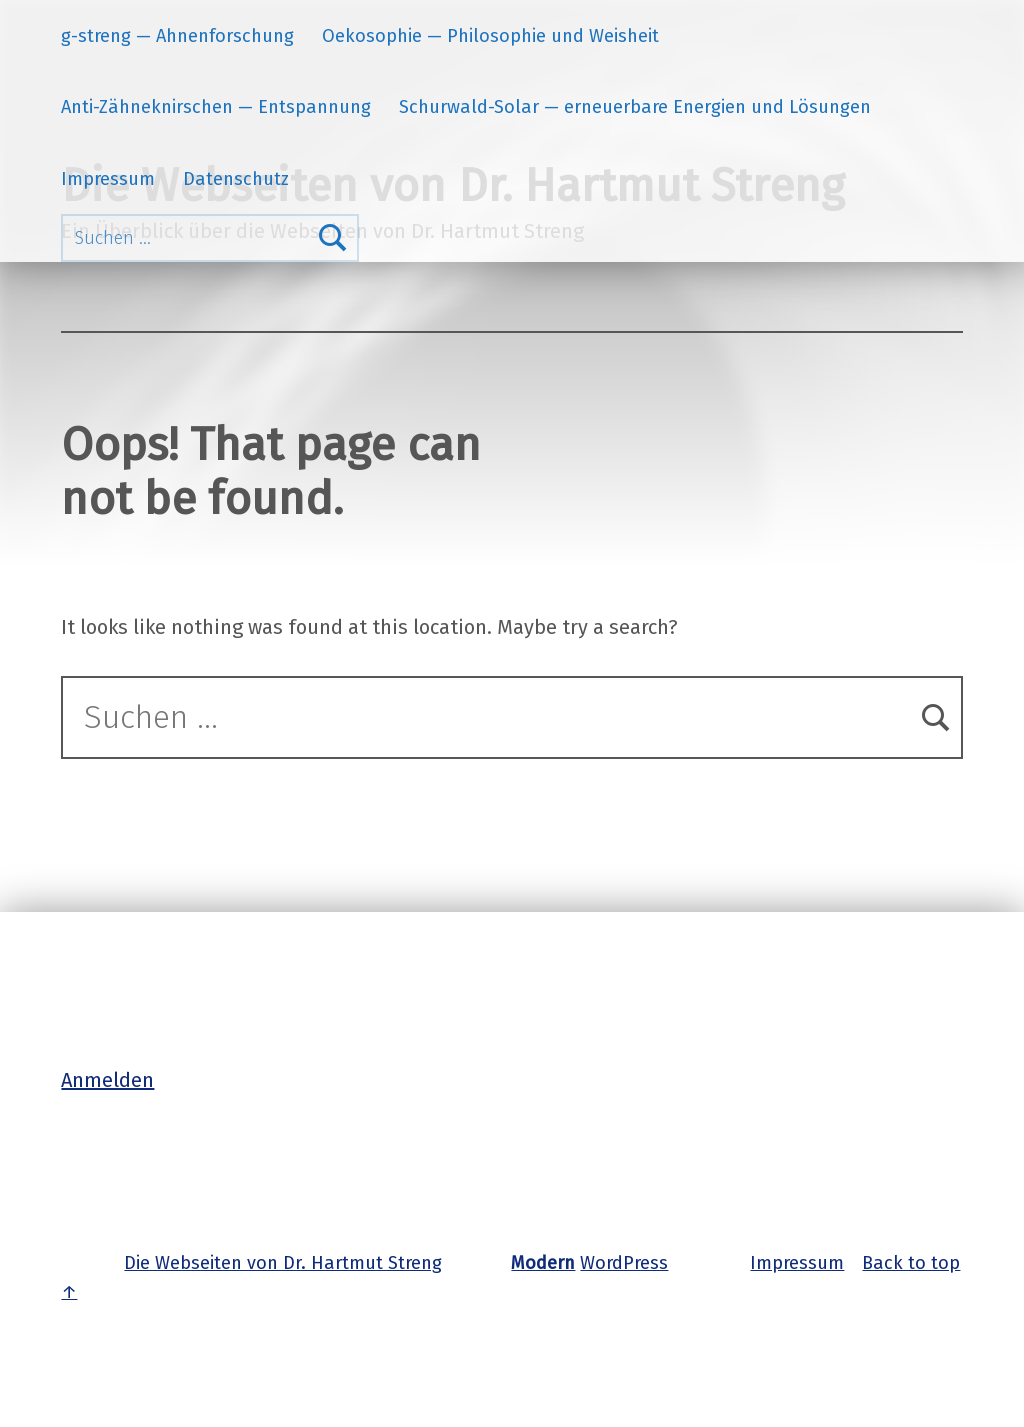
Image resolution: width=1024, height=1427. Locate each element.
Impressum (108, 179)
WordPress (624, 1263)
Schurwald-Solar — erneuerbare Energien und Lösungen (635, 107)
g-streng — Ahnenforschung (177, 36)
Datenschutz (236, 179)
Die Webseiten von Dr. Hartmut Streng (283, 1263)
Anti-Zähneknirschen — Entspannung (216, 107)
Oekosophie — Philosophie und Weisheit (490, 36)
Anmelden (107, 1080)
